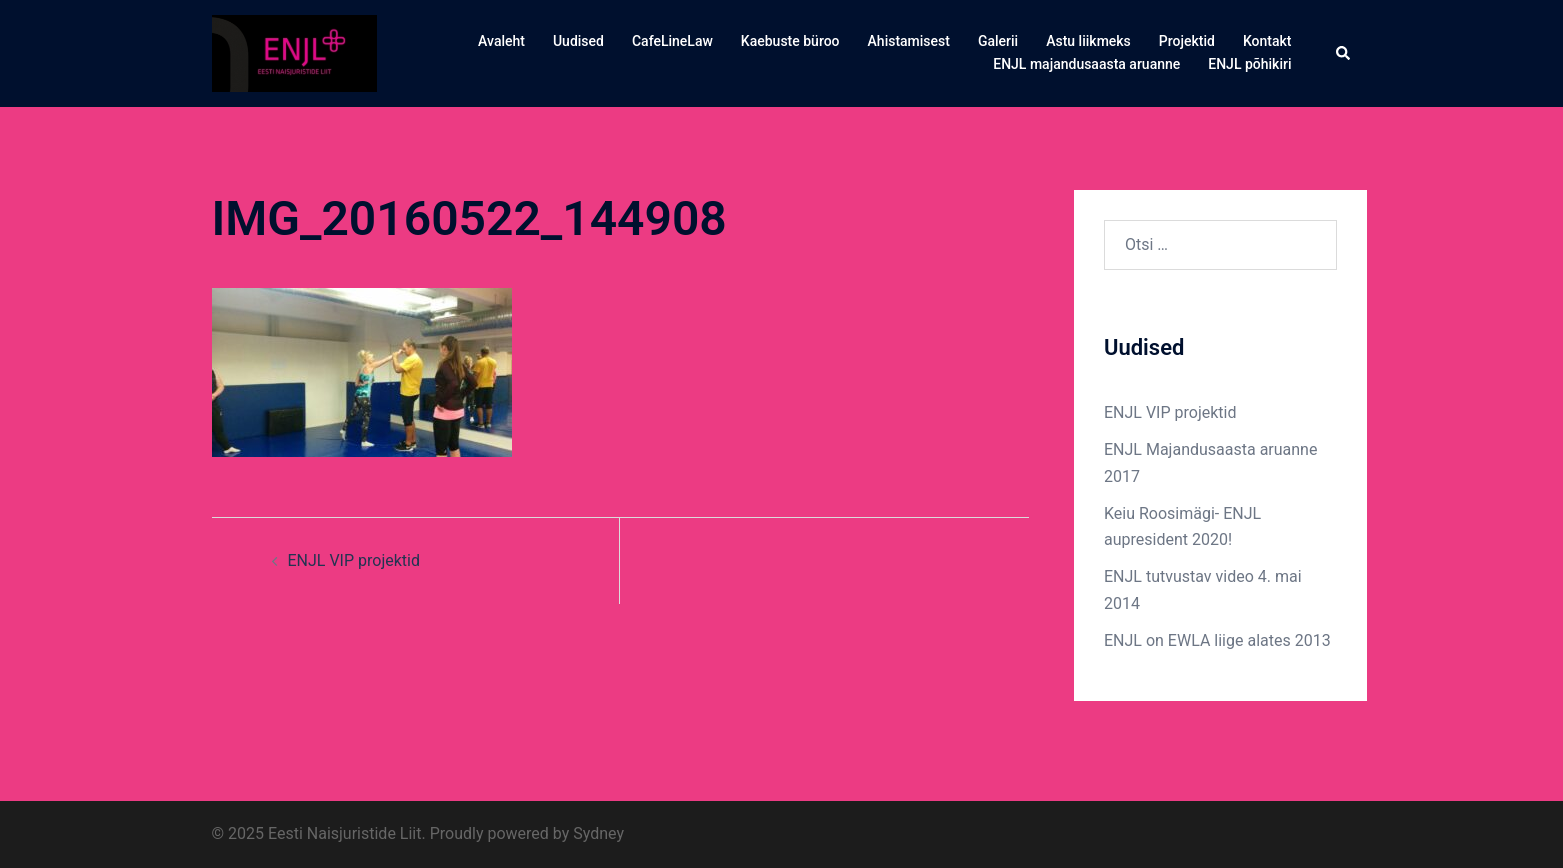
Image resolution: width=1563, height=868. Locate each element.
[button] (1344, 53)
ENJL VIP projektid (354, 560)
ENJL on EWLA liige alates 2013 (1217, 640)
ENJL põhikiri (1249, 64)
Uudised (578, 41)
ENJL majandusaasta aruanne (1086, 64)
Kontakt (1267, 41)
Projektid (1187, 41)
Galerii (998, 41)
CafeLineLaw (672, 41)
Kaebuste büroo (790, 41)
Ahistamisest (909, 41)
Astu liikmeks (1088, 41)
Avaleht (501, 41)
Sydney (598, 833)
